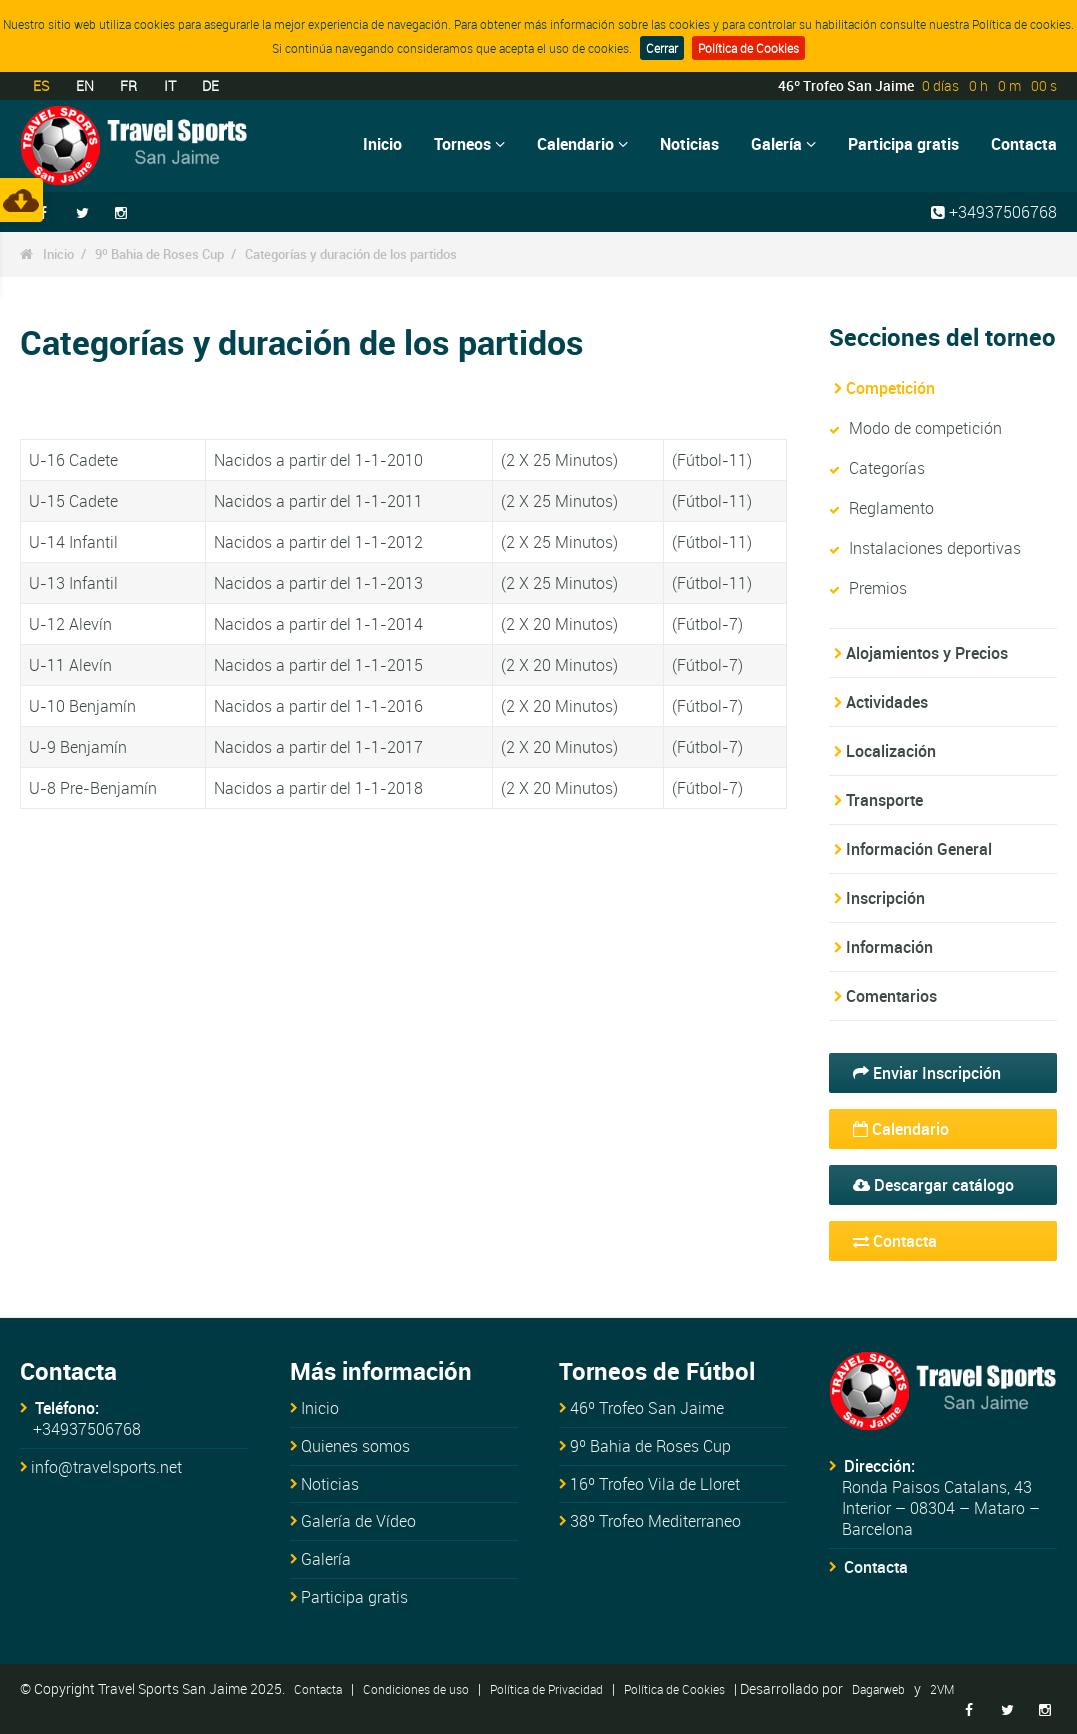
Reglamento (891, 508)
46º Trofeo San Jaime (647, 1408)
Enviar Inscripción (927, 1073)
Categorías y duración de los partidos (351, 254)
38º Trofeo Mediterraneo (655, 1521)
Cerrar (662, 48)
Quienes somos (355, 1446)
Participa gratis (903, 144)
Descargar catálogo (933, 1185)
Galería (783, 144)
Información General (919, 849)
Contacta (1024, 144)
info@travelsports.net (106, 1467)
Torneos (469, 144)
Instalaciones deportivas (935, 548)
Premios (878, 588)
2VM (942, 1689)
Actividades (887, 702)
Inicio (382, 144)
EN (85, 85)
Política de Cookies (748, 48)
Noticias (689, 144)
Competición (890, 388)
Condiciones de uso (416, 1689)
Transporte (884, 800)
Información (889, 947)
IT (170, 85)
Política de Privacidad (546, 1689)
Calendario (582, 144)
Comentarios (891, 996)
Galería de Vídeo (358, 1521)
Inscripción (885, 898)
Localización (891, 751)
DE (210, 85)
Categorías (887, 468)
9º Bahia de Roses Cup (159, 254)
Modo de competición (925, 428)
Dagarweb (878, 1689)
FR (128, 85)
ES (41, 85)
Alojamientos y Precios (927, 653)
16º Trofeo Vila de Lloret (655, 1484)
